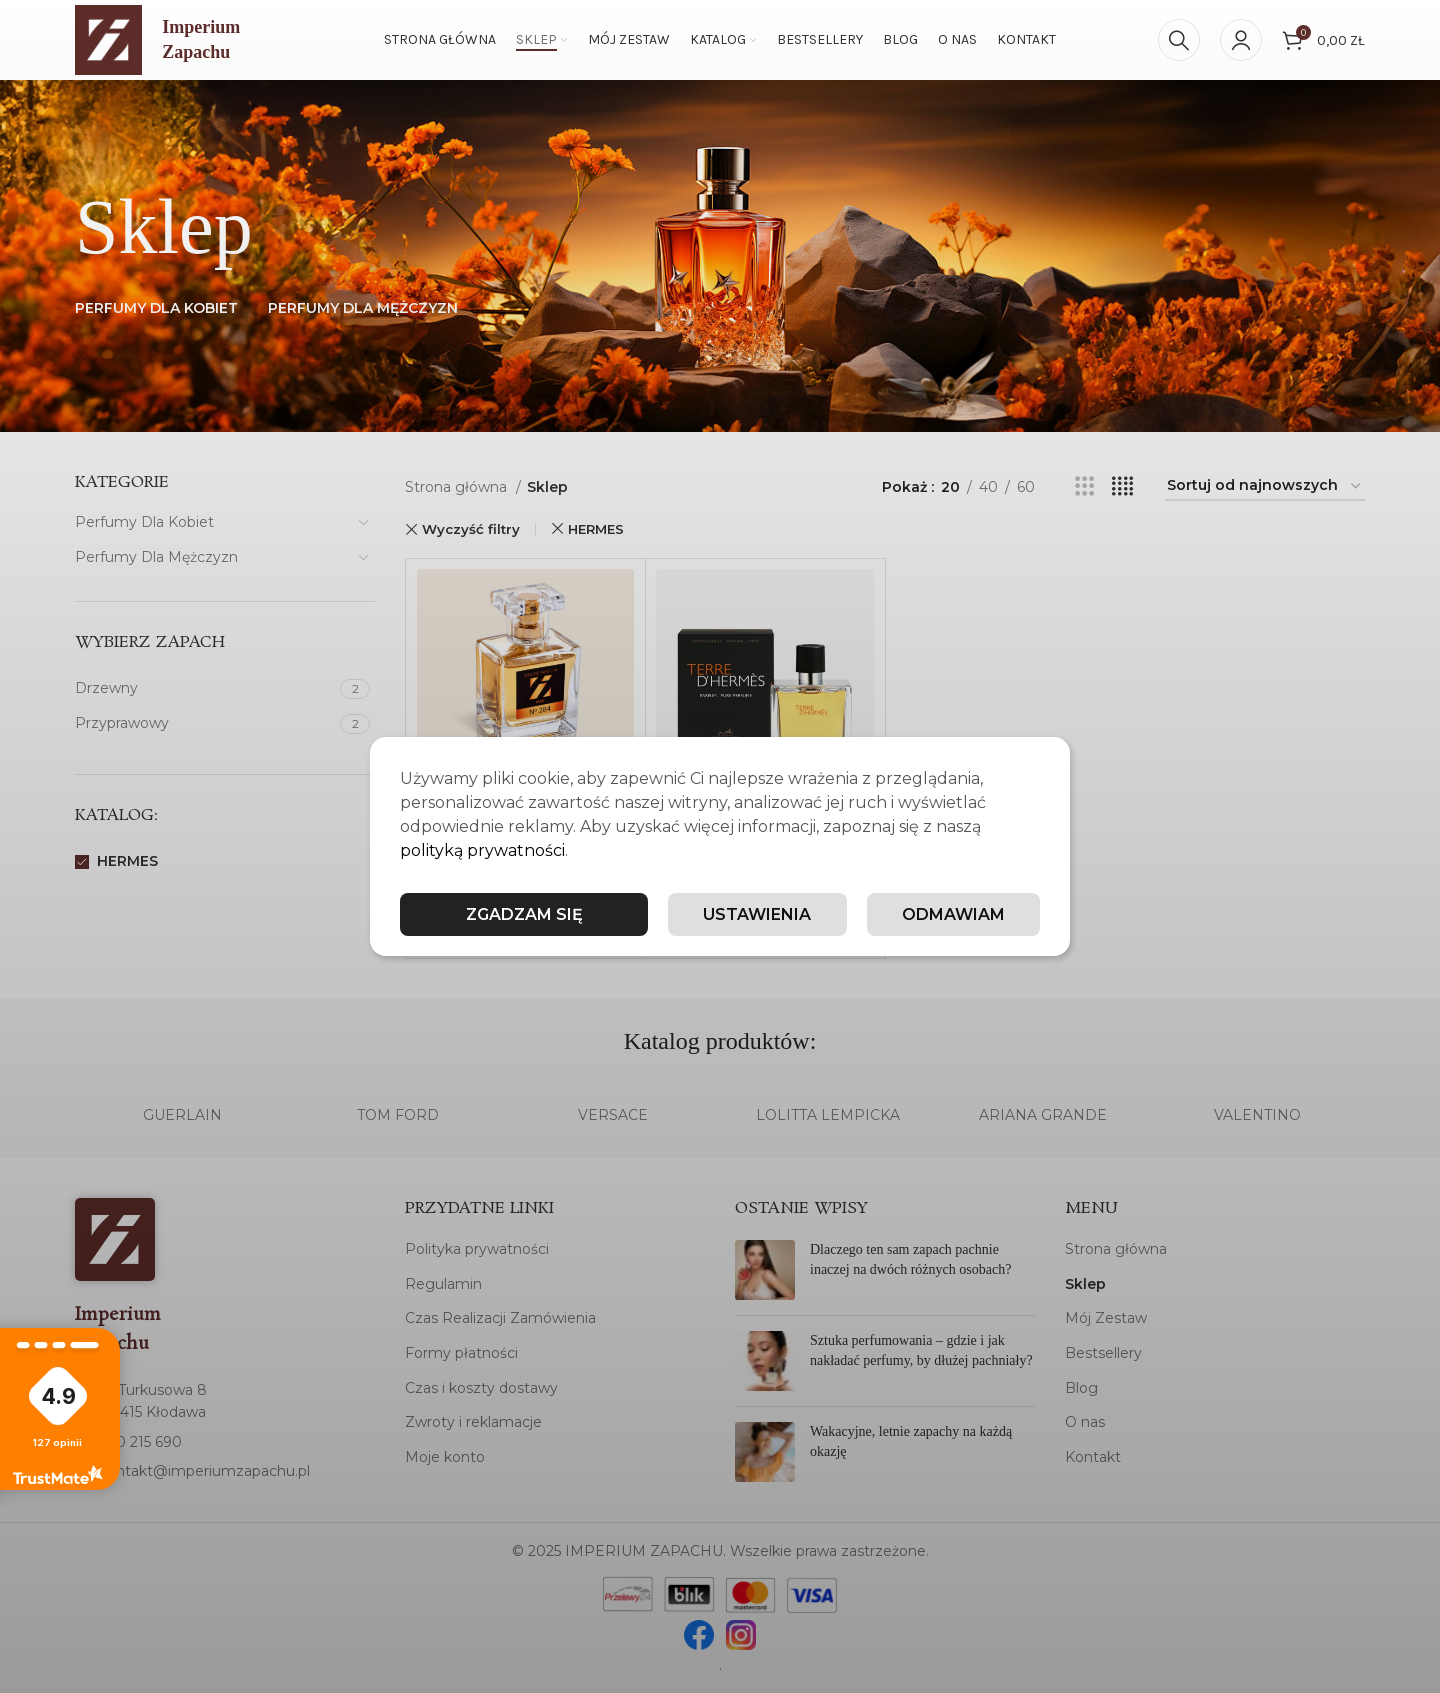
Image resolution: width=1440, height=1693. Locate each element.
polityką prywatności (482, 850)
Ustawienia (757, 914)
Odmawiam (953, 914)
